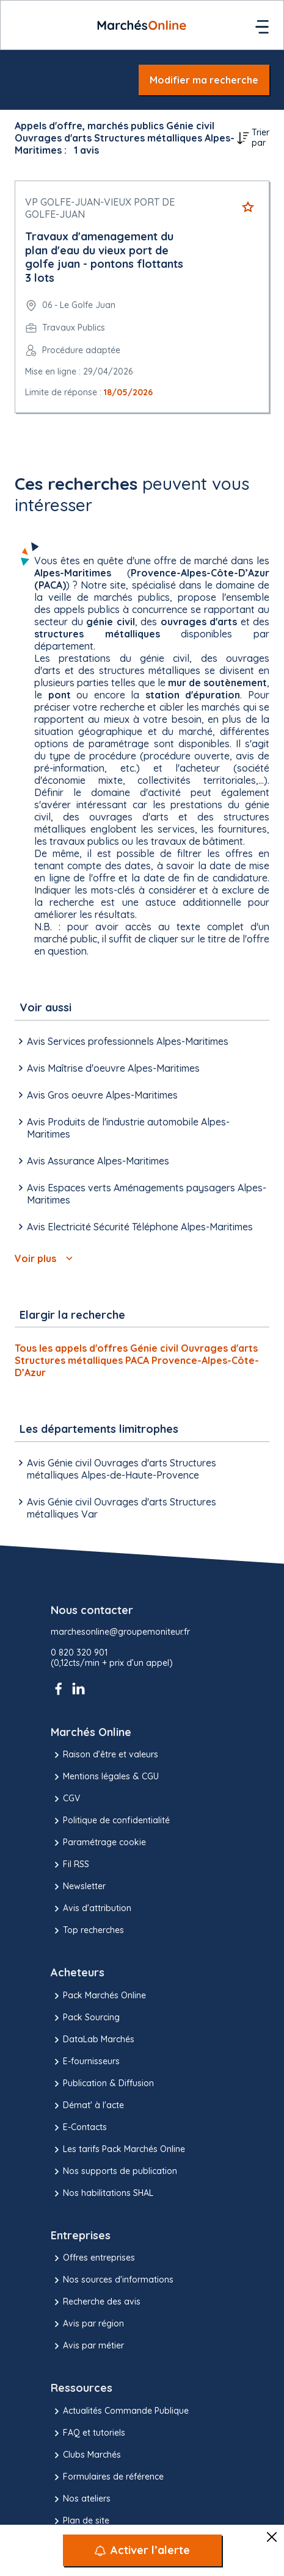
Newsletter (78, 1887)
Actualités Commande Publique (120, 2411)
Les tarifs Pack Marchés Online (118, 2150)
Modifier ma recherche (204, 80)
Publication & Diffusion (102, 2084)
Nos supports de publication (114, 2171)
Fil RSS (70, 1865)
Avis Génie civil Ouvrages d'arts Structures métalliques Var (115, 1508)
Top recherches (87, 1931)
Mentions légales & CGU (105, 1777)
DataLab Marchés (92, 2040)
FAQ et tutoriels (88, 2433)
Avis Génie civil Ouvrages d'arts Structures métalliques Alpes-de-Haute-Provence (115, 1469)
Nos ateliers (81, 2499)
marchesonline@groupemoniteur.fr (120, 1632)
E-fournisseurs (85, 2062)
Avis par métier (87, 2346)
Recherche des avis (95, 2302)
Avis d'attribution (91, 1909)
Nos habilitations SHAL (102, 2193)
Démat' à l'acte (87, 2106)
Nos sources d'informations (112, 2280)
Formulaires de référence (107, 2477)
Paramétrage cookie (98, 1843)
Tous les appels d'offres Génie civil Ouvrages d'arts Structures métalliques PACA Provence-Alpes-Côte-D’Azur (137, 1360)
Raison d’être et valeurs (104, 1755)
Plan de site (80, 2521)
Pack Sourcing (85, 2018)
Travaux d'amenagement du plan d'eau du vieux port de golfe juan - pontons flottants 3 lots (104, 257)
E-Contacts (79, 2128)
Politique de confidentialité (110, 1821)
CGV (65, 1799)
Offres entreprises (93, 2258)
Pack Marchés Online (98, 1996)
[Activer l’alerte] (142, 2550)
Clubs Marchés (86, 2455)
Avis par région (87, 2324)
